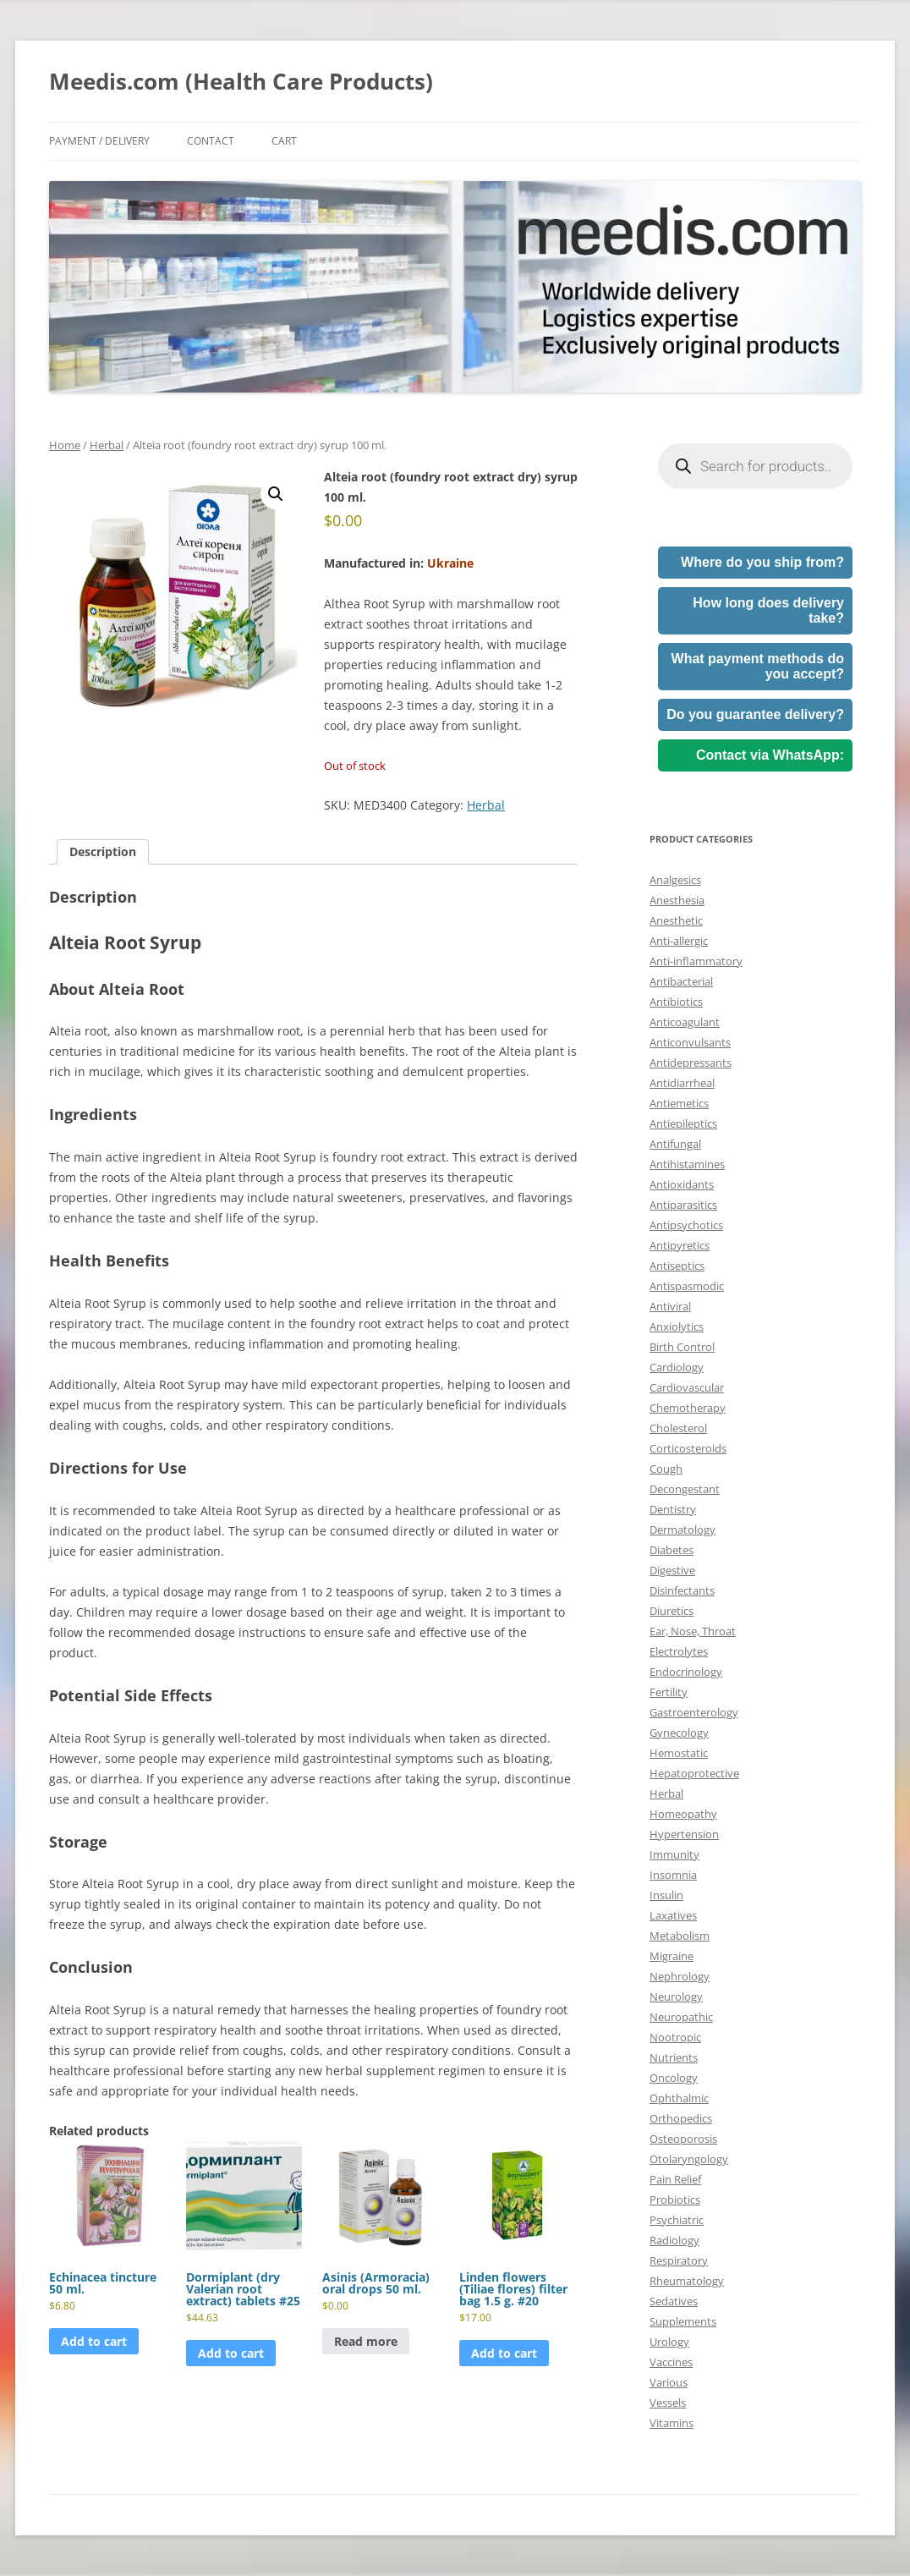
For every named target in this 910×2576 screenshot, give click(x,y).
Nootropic (675, 2037)
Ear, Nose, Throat (693, 1631)
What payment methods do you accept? (758, 666)
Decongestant (685, 1489)
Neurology (676, 1996)
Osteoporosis (683, 2138)
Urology (669, 2341)
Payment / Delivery (99, 141)
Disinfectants (682, 1590)
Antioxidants (682, 1184)
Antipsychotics (686, 1225)
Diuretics (671, 1610)
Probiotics (675, 2199)
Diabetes (671, 1549)
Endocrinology (686, 1671)
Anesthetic (676, 920)
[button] (275, 494)
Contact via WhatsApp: (770, 755)
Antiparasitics (683, 1204)
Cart (284, 141)
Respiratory (679, 2260)
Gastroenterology (694, 1712)
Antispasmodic (687, 1285)
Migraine (671, 1956)
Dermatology (682, 1529)
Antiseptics (677, 1265)
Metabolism (680, 1935)
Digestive (672, 1570)
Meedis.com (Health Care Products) (241, 81)
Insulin (666, 1895)
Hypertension (684, 1834)
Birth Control (682, 1346)
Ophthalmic (679, 2098)
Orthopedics (681, 2118)
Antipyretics (680, 1245)
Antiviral (670, 1306)
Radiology (674, 2240)
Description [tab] (102, 851)
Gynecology (679, 1732)
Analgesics (675, 879)
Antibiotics (676, 1001)
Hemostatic (679, 1752)
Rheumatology (687, 2280)
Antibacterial (681, 981)
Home (64, 445)
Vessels (668, 2402)
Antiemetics (679, 1103)
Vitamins (671, 2422)
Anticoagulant (685, 1022)
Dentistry (673, 1509)
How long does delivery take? (768, 610)
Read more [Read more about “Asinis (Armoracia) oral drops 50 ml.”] (365, 2341)
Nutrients (674, 2057)
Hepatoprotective (694, 1773)
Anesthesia (677, 900)
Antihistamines (687, 1164)
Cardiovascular (687, 1387)
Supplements (683, 2321)
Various (669, 2382)
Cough (666, 1468)
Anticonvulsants (690, 1042)
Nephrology (680, 1976)
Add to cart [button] (94, 2341)
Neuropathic (681, 2016)
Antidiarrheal (682, 1082)
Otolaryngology (689, 2159)
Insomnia (673, 1874)
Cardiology (677, 1367)
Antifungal (675, 1143)
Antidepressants (691, 1062)
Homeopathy (683, 1813)
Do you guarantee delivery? (755, 714)
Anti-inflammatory (696, 961)
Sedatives (674, 2301)
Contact (210, 141)
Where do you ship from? (762, 562)
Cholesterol (678, 1428)
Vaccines (671, 2362)
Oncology (674, 2077)
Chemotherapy (688, 1407)
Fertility (669, 1692)
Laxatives (673, 1915)
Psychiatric (677, 2219)
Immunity (674, 1854)
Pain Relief (675, 2179)
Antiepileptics (683, 1123)
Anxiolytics (677, 1326)
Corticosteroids (688, 1448)
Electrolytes (679, 1651)
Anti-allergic (679, 940)
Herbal (106, 445)
